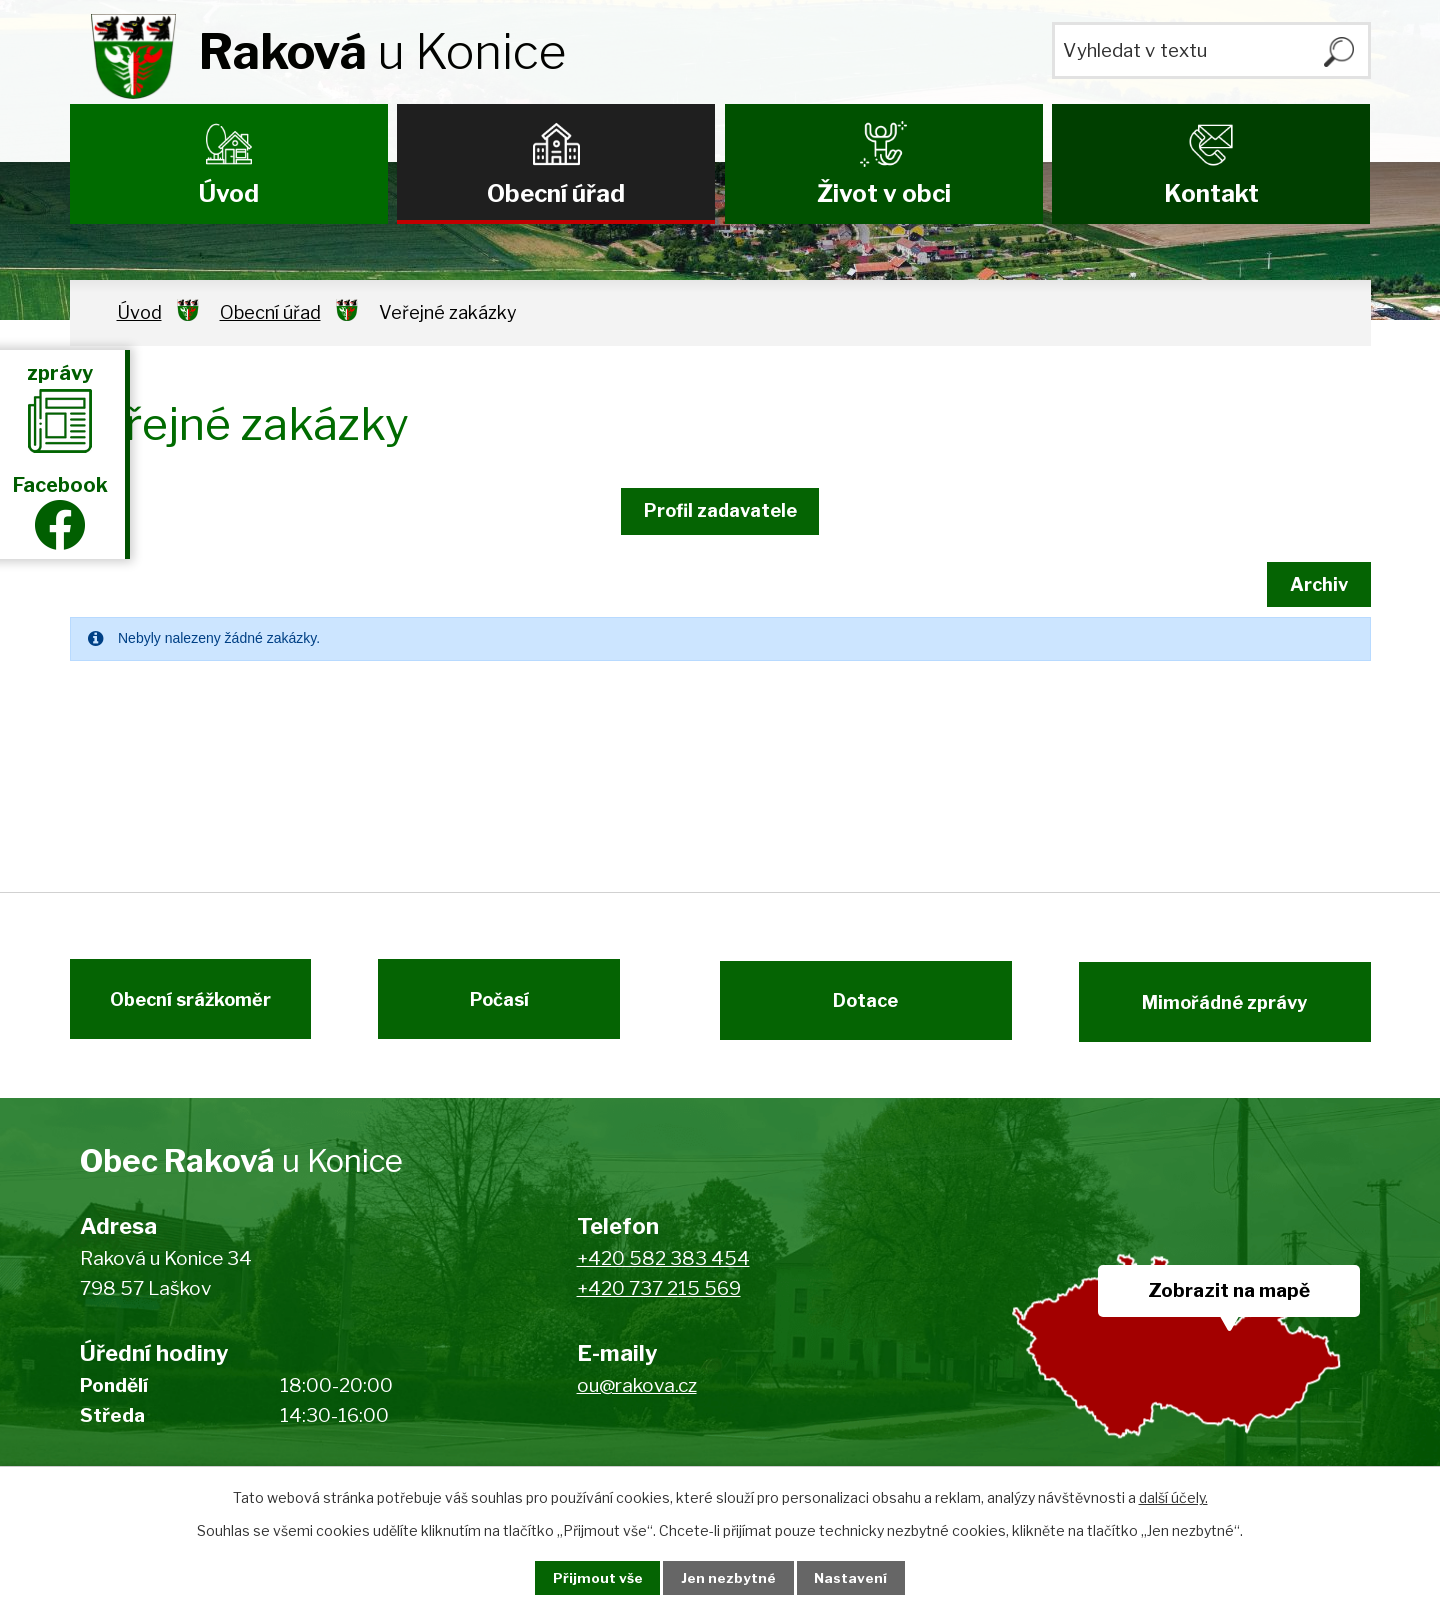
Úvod (229, 193)
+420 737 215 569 (659, 1299)
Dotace (857, 1007)
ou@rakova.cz (637, 1395)
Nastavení (858, 1577)
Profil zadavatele (720, 510)
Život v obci (884, 193)
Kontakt (1211, 193)
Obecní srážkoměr (182, 1007)
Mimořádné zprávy (1232, 1007)
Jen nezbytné (728, 1577)
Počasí (507, 1007)
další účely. (1173, 1496)
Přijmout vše (591, 1577)
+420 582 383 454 (663, 1268)
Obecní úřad (556, 193)
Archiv (1315, 584)
